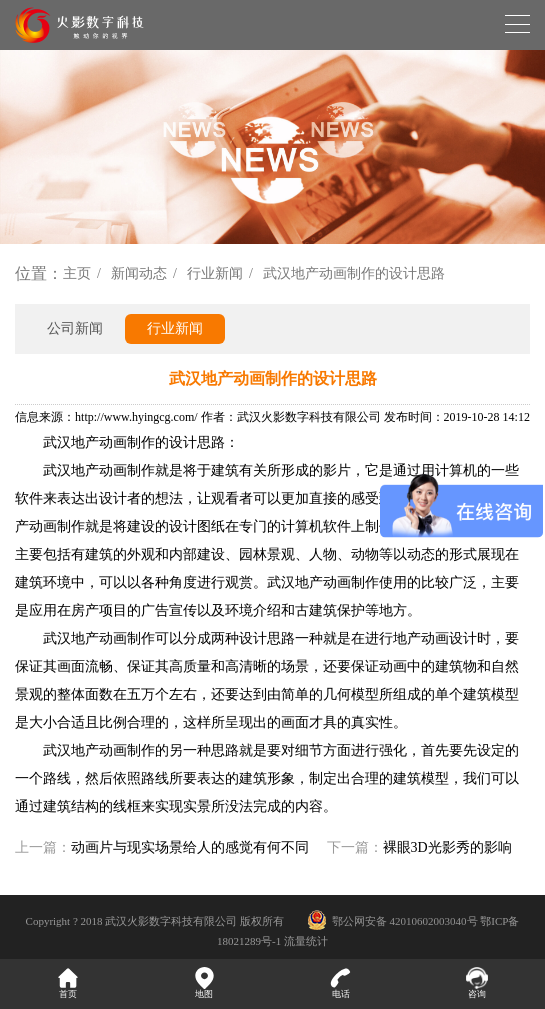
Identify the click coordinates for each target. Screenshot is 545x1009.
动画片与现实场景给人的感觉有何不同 (190, 847)
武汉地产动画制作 (99, 442)
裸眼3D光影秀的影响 (447, 847)
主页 (77, 273)
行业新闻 (215, 273)
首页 (68, 983)
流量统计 (306, 941)
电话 (341, 983)
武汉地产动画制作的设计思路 (354, 273)
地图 (204, 983)
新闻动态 (139, 273)
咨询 (477, 983)
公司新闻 (75, 328)
